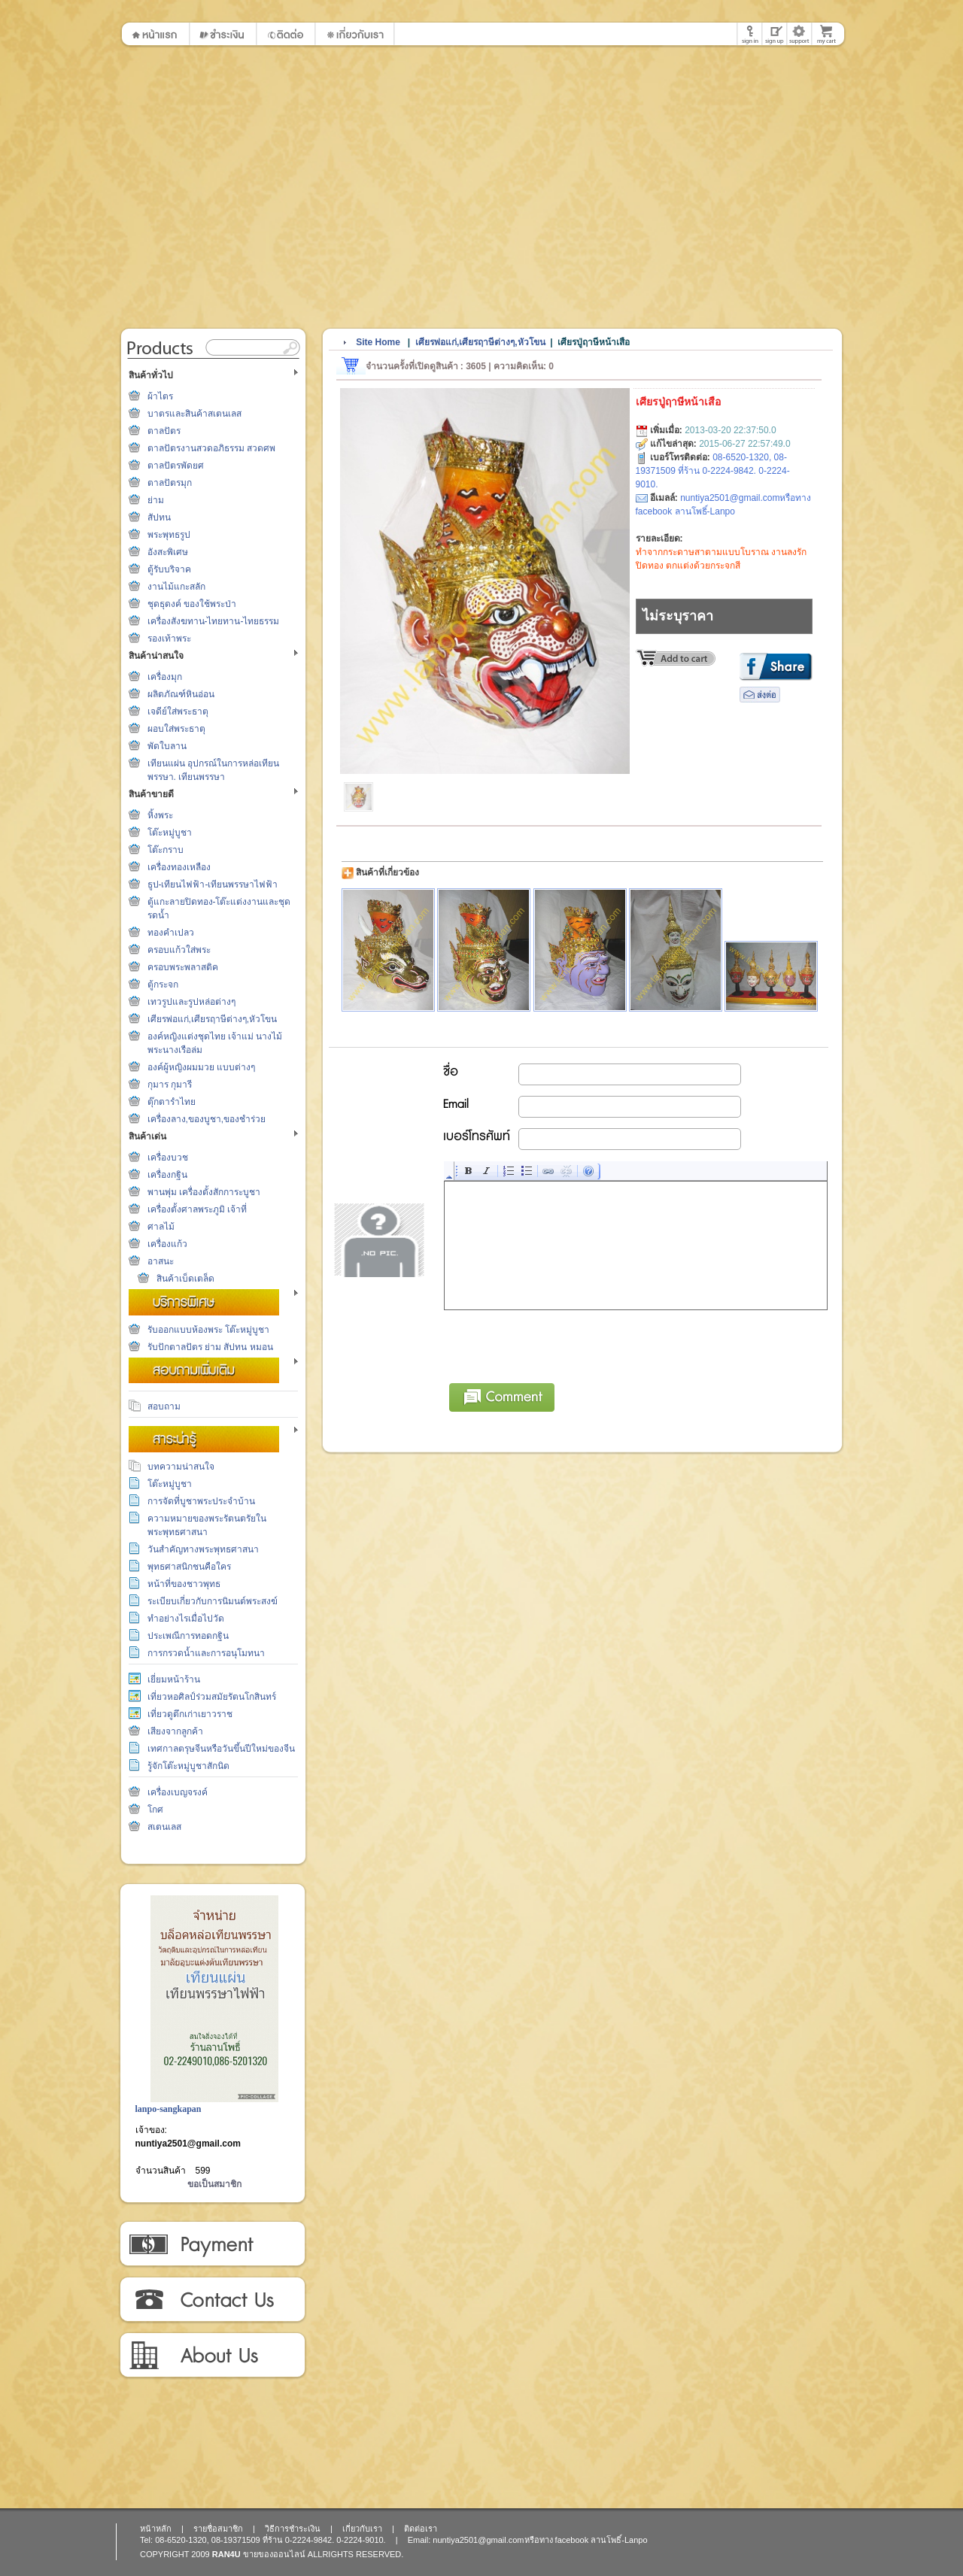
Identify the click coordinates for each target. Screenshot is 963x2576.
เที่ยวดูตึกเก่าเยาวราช (189, 1714)
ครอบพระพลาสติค (182, 967)
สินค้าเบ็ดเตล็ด (185, 1278)
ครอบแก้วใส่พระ (179, 950)
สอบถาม (164, 1406)
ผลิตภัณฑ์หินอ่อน (180, 694)
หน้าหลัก (156, 2528)
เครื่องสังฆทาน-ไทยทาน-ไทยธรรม (213, 621)
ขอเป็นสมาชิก (214, 2184)
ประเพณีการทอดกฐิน (188, 1636)
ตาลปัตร (164, 431)
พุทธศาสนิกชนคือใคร (189, 1566)
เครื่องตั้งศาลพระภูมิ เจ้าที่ (197, 1209)
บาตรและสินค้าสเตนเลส (194, 413)
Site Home (378, 342)
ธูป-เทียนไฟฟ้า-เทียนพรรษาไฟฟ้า (212, 884)
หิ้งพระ (160, 815)
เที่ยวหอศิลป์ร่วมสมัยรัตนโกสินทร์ (211, 1697)
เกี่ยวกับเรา (212, 2356)
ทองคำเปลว (170, 932)
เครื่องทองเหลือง (179, 867)
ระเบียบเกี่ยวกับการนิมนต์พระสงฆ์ (212, 1601)
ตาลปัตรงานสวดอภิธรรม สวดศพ (211, 448)
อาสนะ (160, 1261)
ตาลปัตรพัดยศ (175, 465)
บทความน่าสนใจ (180, 1466)
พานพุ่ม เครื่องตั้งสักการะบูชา (203, 1192)
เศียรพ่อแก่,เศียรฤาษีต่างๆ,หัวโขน (212, 1019)
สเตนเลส (164, 1827)
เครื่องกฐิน (167, 1175)
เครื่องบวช (167, 1157)
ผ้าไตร (160, 396)
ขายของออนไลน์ (274, 2554)
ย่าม (155, 500)
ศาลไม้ (161, 1226)
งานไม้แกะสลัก (176, 586)
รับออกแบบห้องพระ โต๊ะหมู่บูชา (208, 1329)
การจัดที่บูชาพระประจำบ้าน (201, 1501)
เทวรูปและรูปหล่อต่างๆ (191, 1002)
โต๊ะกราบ (165, 850)
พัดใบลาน (167, 746)
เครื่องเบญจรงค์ (177, 1792)
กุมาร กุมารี (169, 1084)
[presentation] (559, 1344)
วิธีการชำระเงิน (212, 2244)
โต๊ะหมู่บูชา (169, 832)
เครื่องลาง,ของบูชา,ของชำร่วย (206, 1119)
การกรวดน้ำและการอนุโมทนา (206, 1653)
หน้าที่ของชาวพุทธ (183, 1584)
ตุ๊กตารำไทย (171, 1102)
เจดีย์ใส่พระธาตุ (177, 711)
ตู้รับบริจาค (169, 569)
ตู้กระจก (162, 984)
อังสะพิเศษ (167, 552)
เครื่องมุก (164, 677)
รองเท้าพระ (169, 638)
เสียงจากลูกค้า (175, 1731)
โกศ (155, 1809)
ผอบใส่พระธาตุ (176, 729)
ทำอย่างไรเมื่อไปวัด (185, 1618)
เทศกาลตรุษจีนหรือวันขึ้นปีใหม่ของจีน (221, 1748)
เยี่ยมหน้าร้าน (173, 1679)
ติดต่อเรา (212, 2300)
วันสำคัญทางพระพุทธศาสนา (203, 1549)
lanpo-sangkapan (168, 2109)
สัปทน (159, 517)
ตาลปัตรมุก (169, 483)
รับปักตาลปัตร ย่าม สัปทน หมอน (210, 1347)
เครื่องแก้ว (167, 1244)
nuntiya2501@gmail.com (188, 2143)
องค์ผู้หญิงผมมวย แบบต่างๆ (201, 1067)
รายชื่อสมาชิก (218, 2528)
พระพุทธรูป (168, 534)
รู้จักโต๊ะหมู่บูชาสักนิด (188, 1766)
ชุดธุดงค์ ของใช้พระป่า (191, 604)
